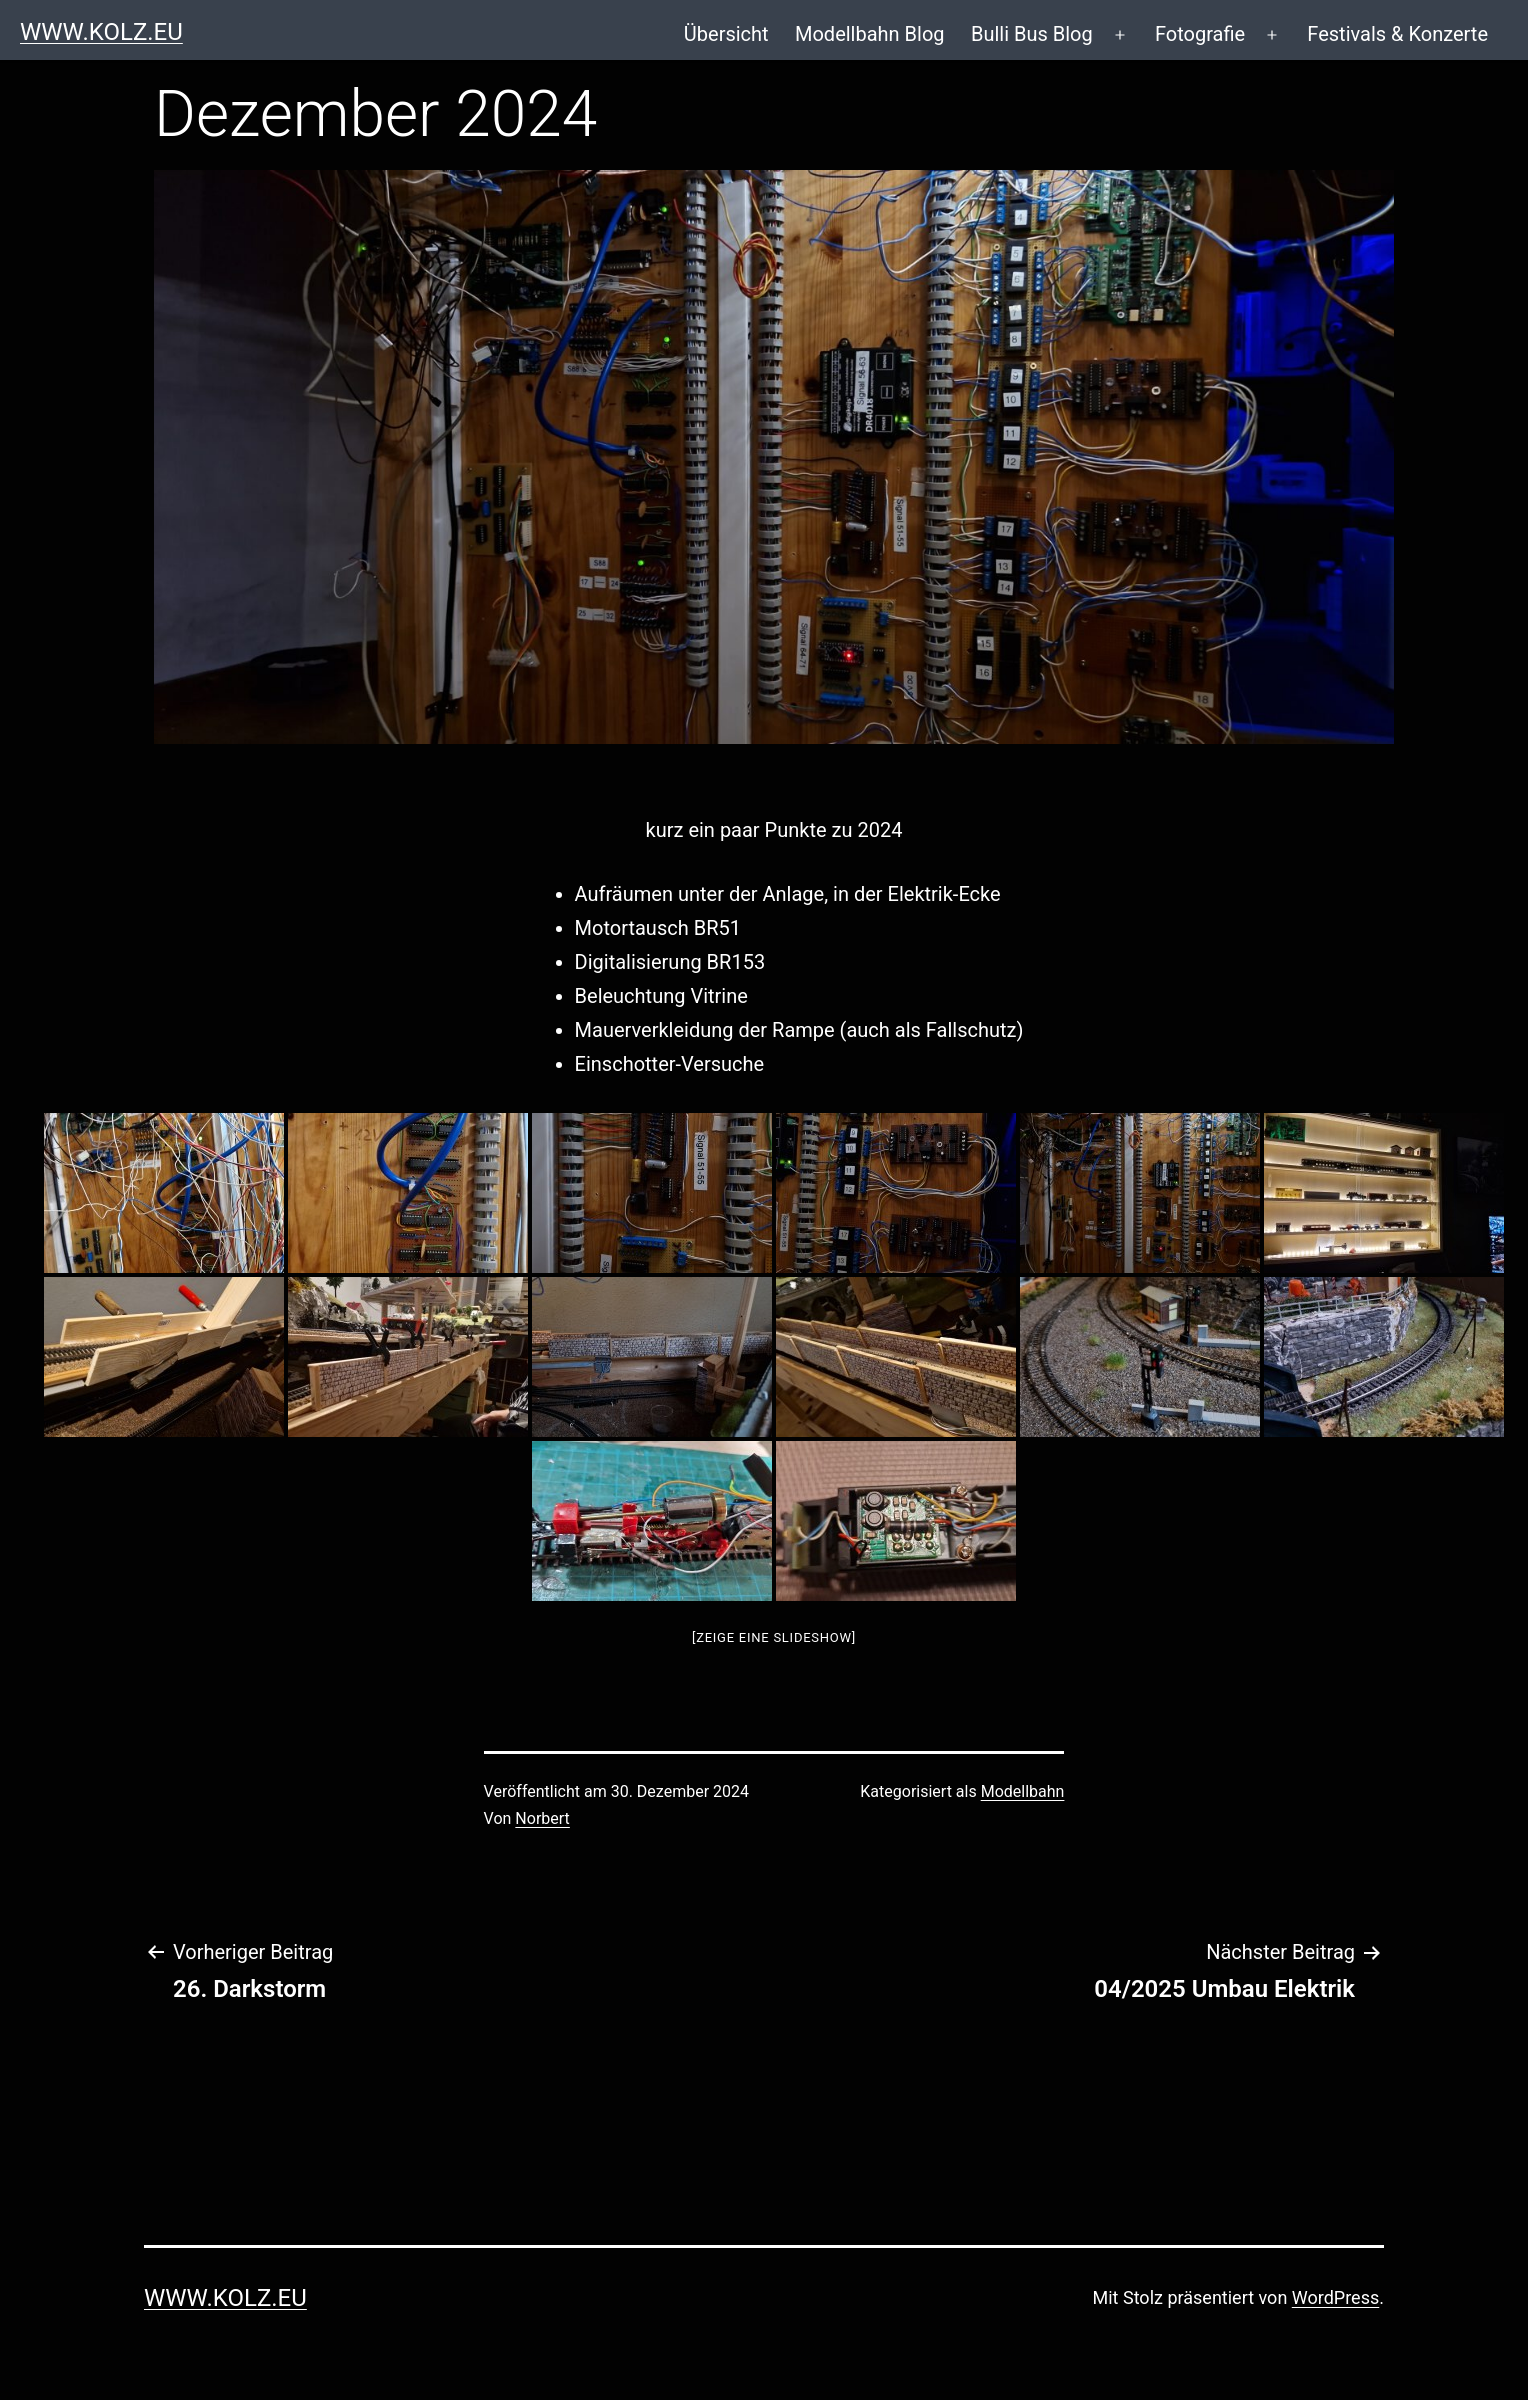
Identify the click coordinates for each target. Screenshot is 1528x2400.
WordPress (1335, 2297)
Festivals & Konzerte (1397, 34)
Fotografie (1200, 34)
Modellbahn (1023, 1791)
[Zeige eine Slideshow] (774, 1637)
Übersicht (726, 34)
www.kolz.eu (101, 32)
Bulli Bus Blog (1032, 34)
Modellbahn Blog (870, 34)
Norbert (542, 1818)
